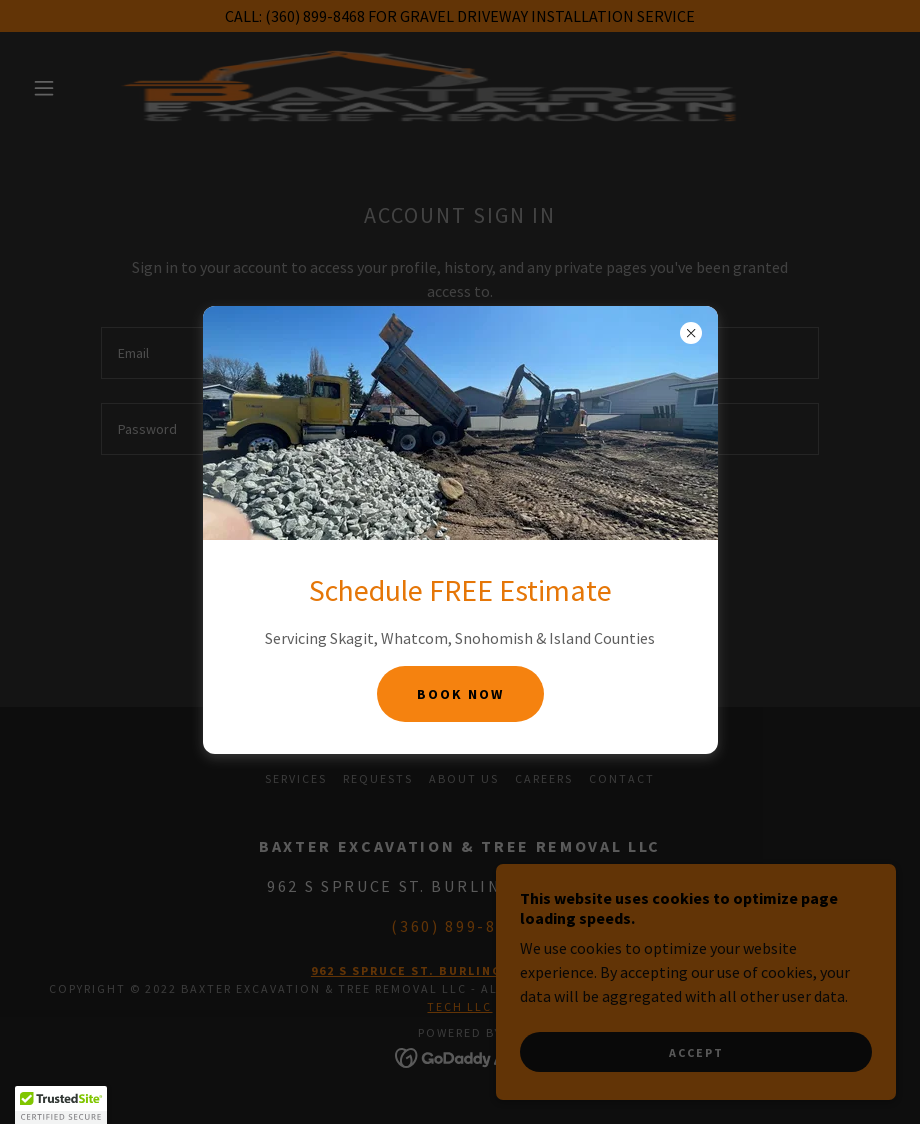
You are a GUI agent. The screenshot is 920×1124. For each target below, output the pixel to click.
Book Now (460, 694)
